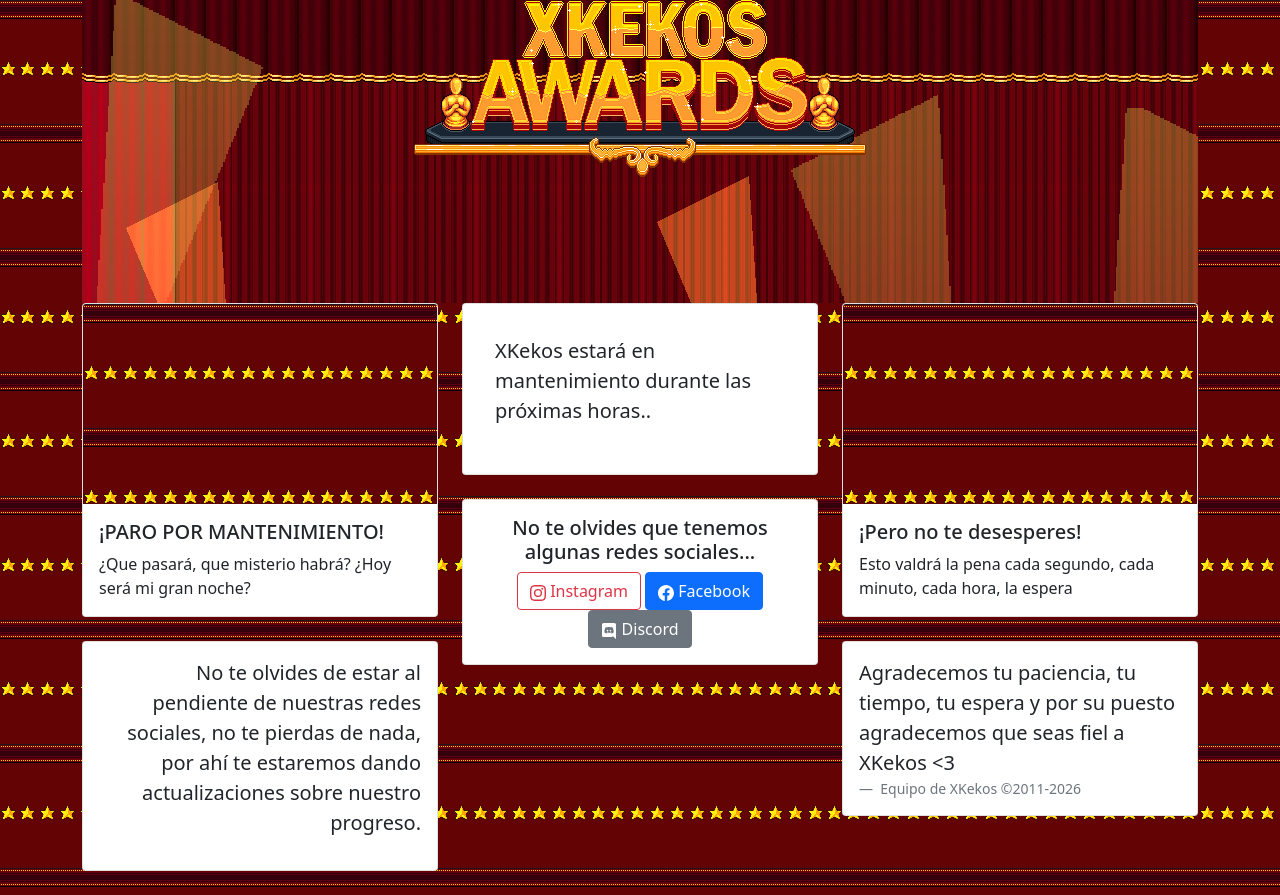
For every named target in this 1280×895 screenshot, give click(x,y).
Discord (639, 629)
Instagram (579, 591)
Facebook (704, 591)
